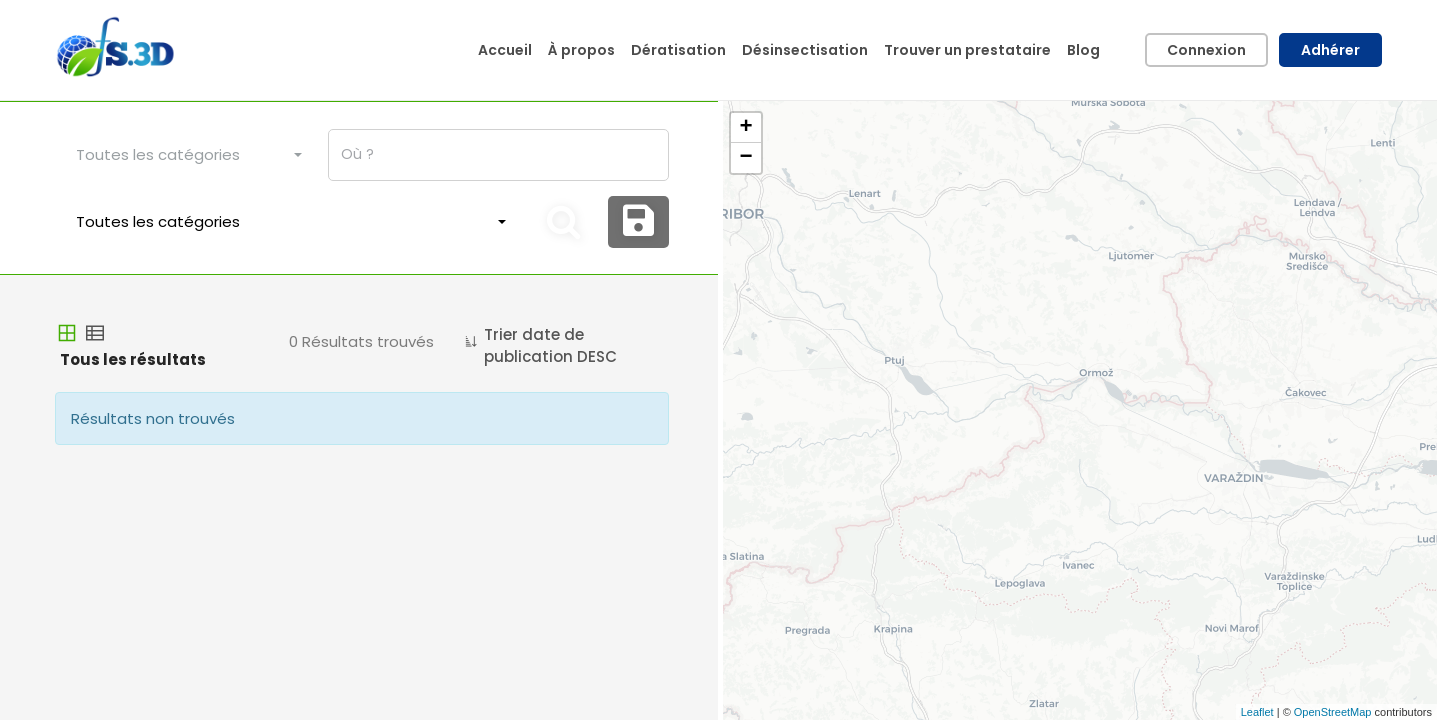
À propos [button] (581, 50)
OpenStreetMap (1333, 712)
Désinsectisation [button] (805, 50)
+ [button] (745, 128)
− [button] (745, 158)
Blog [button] (1083, 50)
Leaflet (1257, 712)
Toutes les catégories (158, 154)
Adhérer (1330, 50)
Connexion (1206, 50)
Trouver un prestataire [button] (967, 50)
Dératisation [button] (678, 50)
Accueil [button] (505, 50)
